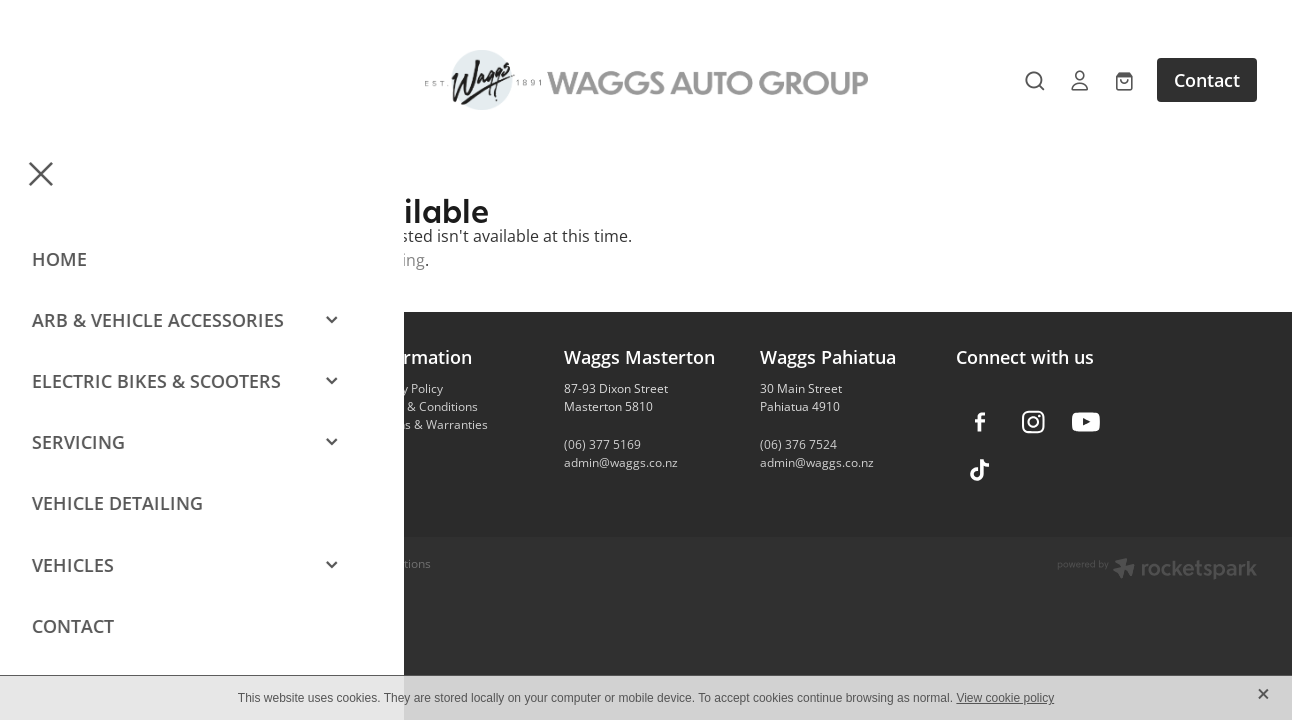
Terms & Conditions (423, 406)
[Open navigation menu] (188, 80)
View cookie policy (1005, 698)
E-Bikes (192, 424)
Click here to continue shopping (305, 260)
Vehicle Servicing (219, 460)
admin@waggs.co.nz (621, 462)
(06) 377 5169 (602, 444)
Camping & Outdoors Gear (246, 406)
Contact (1207, 80)
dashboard (281, 563)
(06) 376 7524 (798, 444)
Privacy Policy (405, 388)
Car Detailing (208, 442)
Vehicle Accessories (227, 388)
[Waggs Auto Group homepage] (645, 80)
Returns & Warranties (428, 424)
